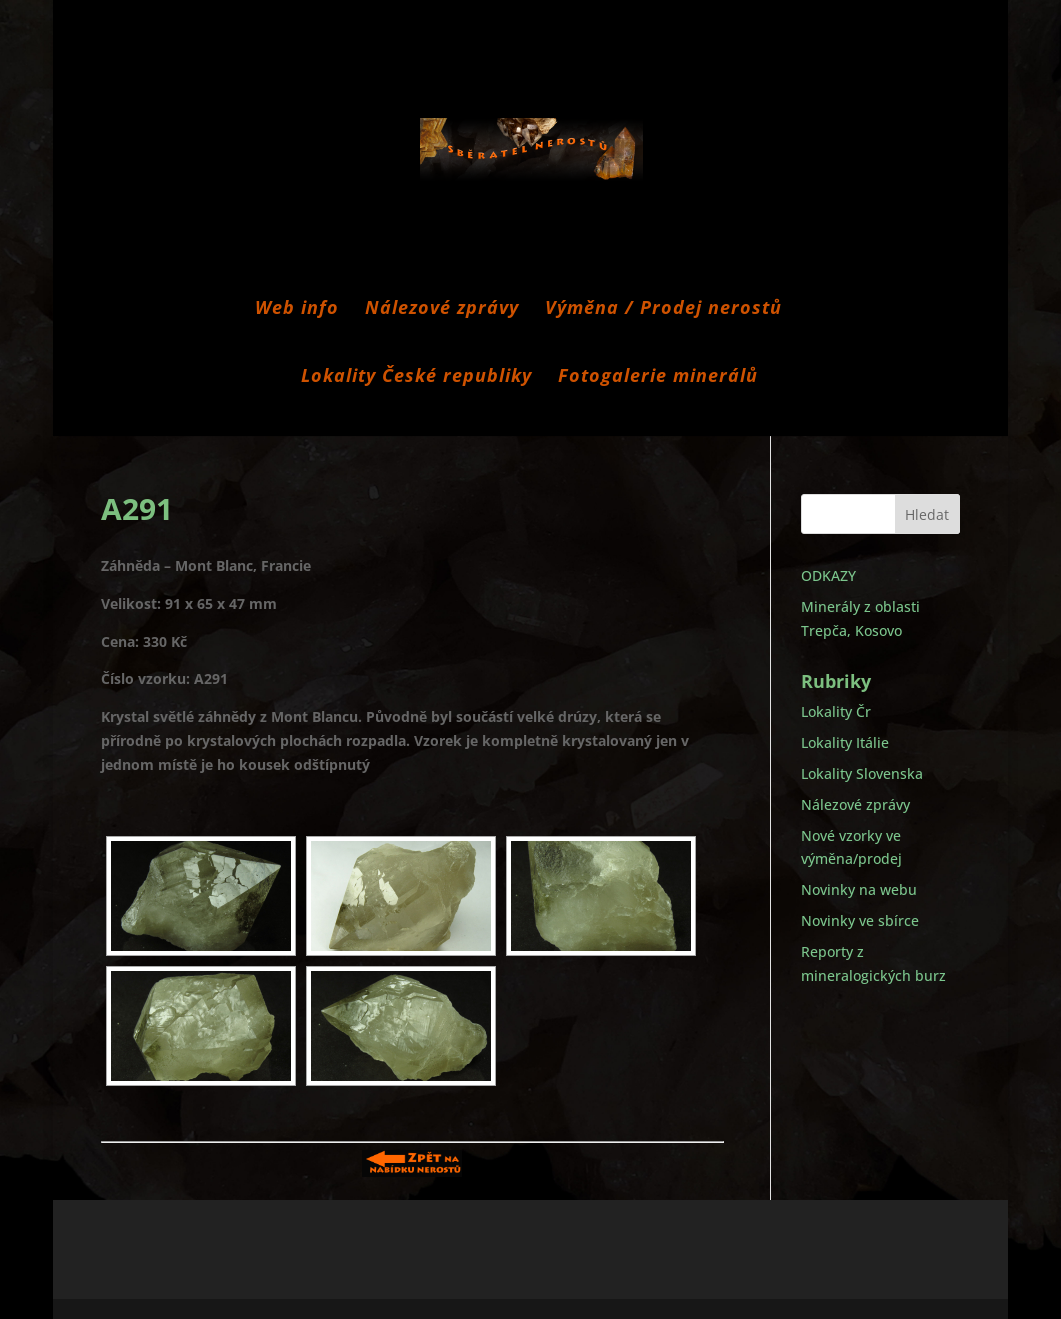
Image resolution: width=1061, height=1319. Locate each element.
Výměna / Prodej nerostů (663, 309)
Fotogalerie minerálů (658, 377)
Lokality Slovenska (862, 773)
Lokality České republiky (416, 377)
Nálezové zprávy (442, 309)
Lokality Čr (836, 711)
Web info (297, 309)
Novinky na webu (859, 889)
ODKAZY (828, 575)
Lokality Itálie (845, 742)
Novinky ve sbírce (860, 920)
